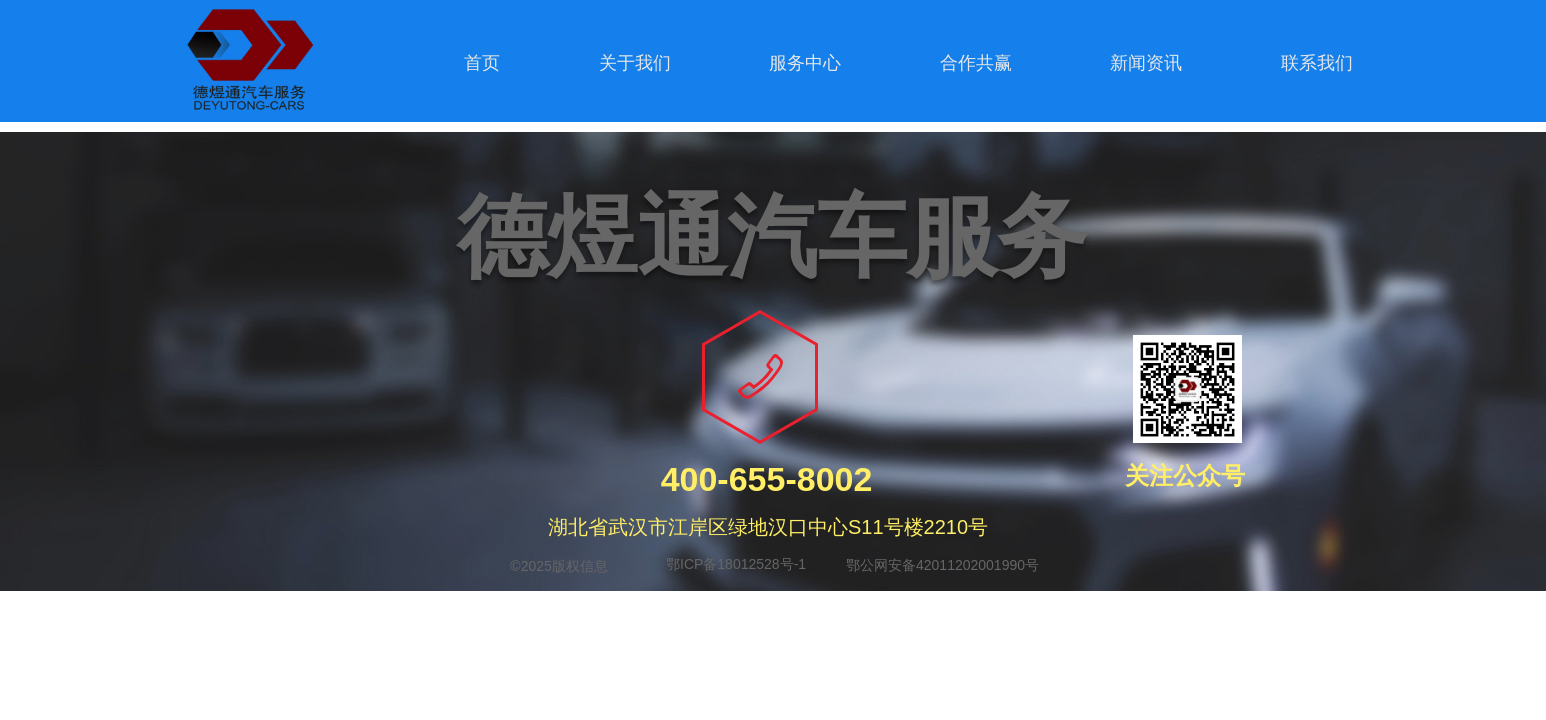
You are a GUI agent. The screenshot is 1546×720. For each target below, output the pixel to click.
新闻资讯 (1146, 63)
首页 (482, 63)
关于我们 (635, 63)
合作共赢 (976, 63)
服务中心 (805, 63)
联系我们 (1317, 63)
